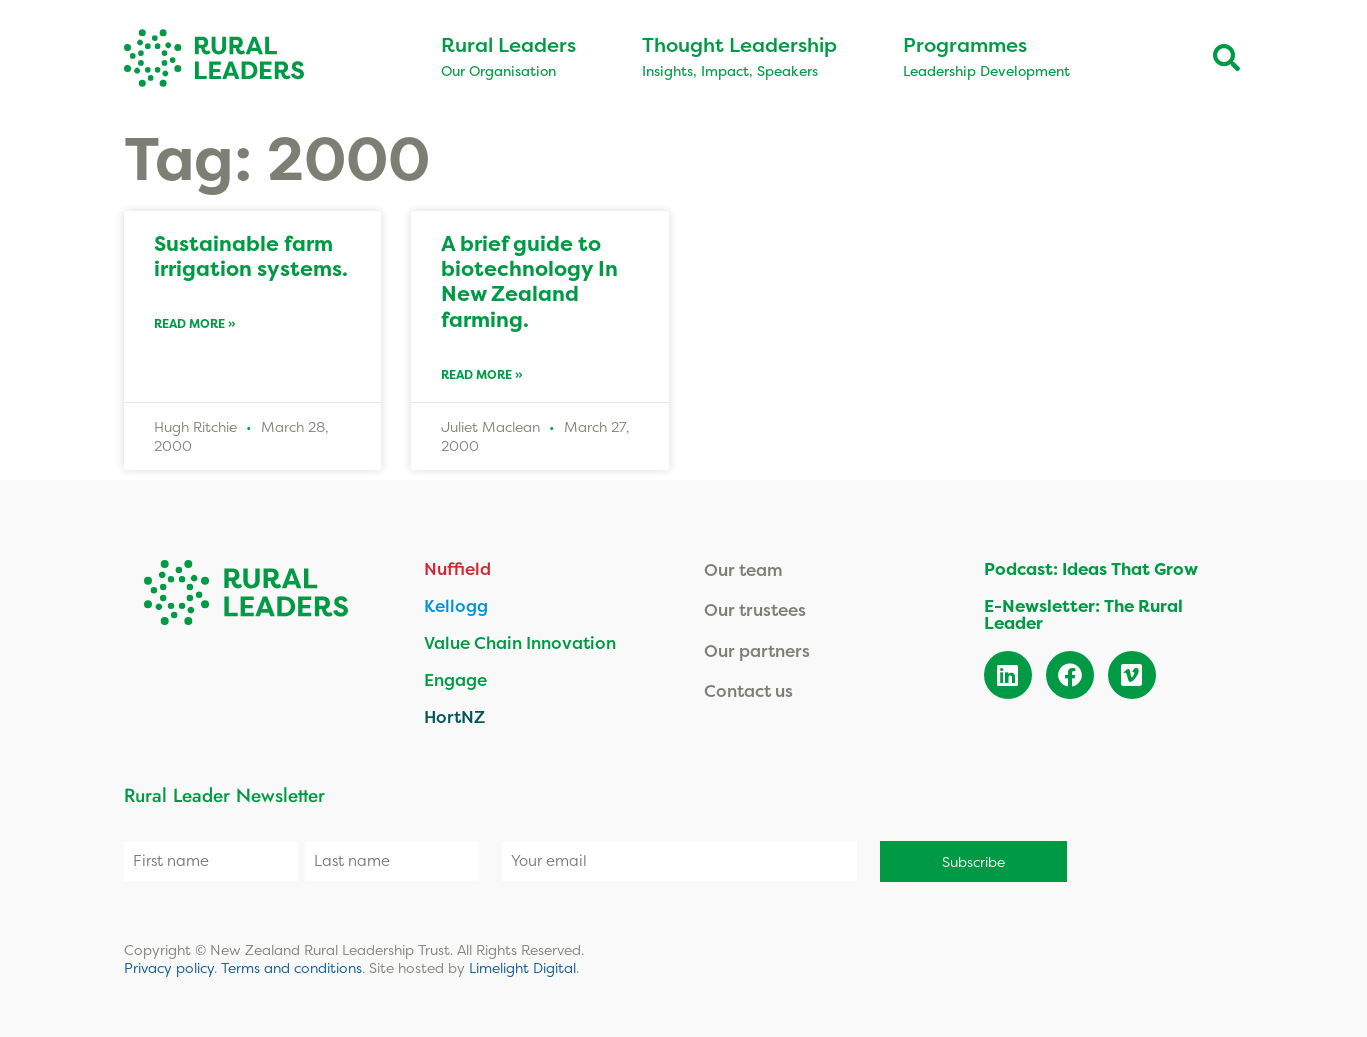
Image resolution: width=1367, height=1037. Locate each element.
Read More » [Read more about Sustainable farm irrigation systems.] (195, 324)
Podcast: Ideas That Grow (1091, 568)
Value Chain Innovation (520, 642)
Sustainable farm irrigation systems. (251, 256)
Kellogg (456, 605)
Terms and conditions (291, 967)
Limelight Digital (522, 967)
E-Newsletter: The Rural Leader (1083, 614)
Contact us (748, 690)
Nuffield (457, 568)
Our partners (757, 650)
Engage (455, 679)
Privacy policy (169, 967)
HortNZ (454, 716)
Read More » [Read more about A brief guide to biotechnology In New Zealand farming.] (482, 375)
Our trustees (755, 609)
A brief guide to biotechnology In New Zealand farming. (529, 281)
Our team (743, 569)
